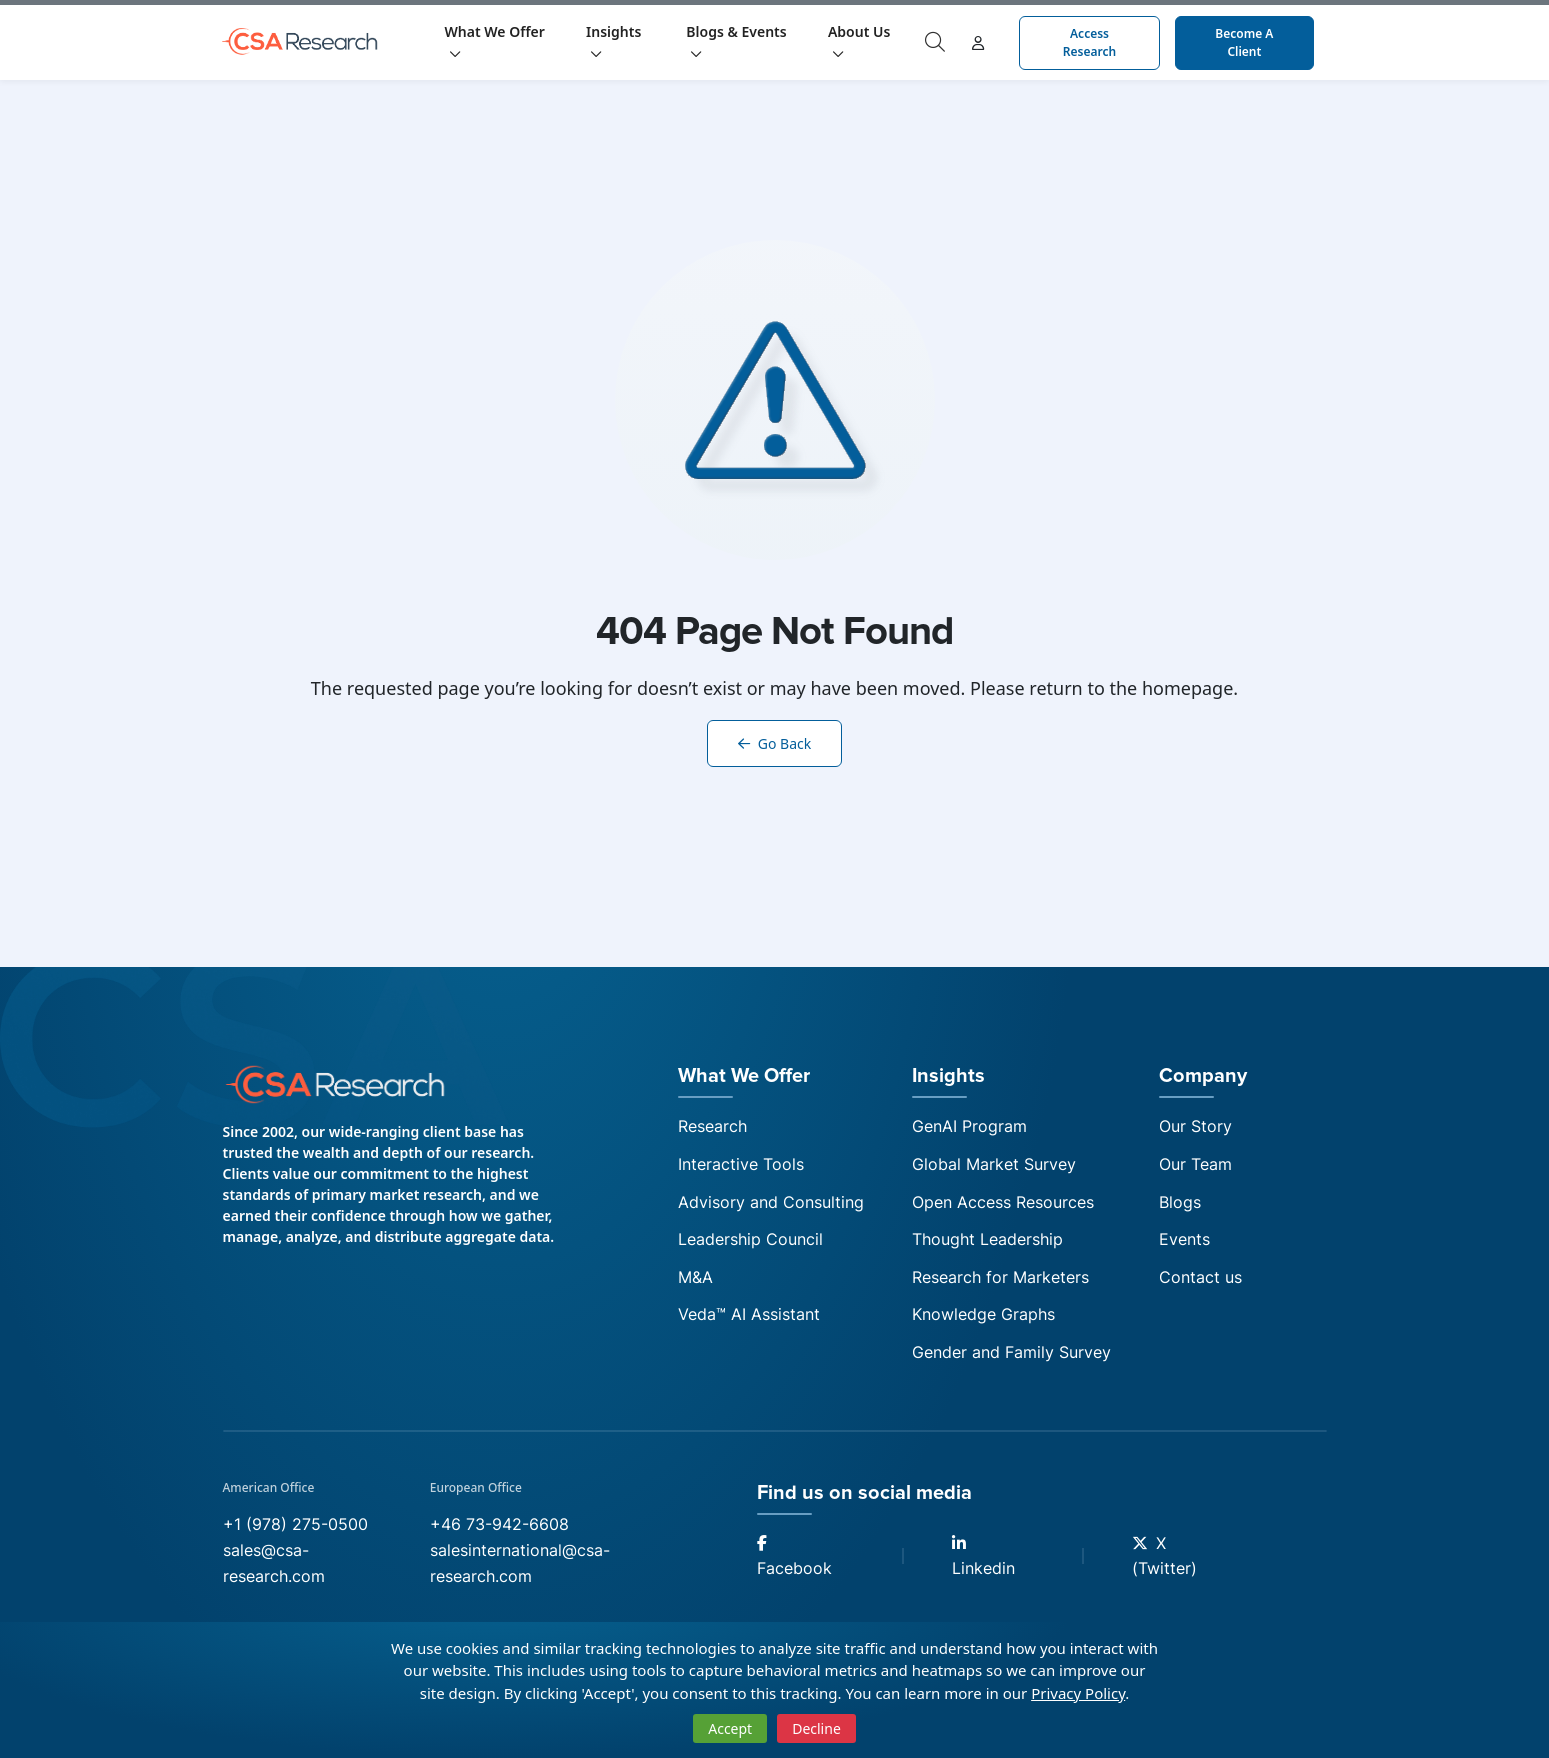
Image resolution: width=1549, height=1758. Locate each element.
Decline (816, 1728)
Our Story (1195, 1126)
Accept (730, 1728)
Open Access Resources (1003, 1202)
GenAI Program (969, 1126)
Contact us (1200, 1277)
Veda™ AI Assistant (749, 1314)
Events (1184, 1239)
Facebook (794, 1557)
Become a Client (1244, 42)
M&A (695, 1277)
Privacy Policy (1078, 1693)
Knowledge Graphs (983, 1314)
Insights (613, 41)
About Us (859, 41)
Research (712, 1126)
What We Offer (495, 41)
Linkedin (983, 1557)
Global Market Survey (994, 1164)
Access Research (1089, 42)
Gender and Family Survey (1011, 1352)
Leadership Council (750, 1239)
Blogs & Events (736, 41)
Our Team (1195, 1164)
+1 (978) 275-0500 (295, 1524)
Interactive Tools (741, 1164)
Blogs (1180, 1202)
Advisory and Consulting (771, 1202)
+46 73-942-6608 (499, 1524)
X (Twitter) (1164, 1556)
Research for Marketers (1000, 1277)
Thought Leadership (987, 1239)
